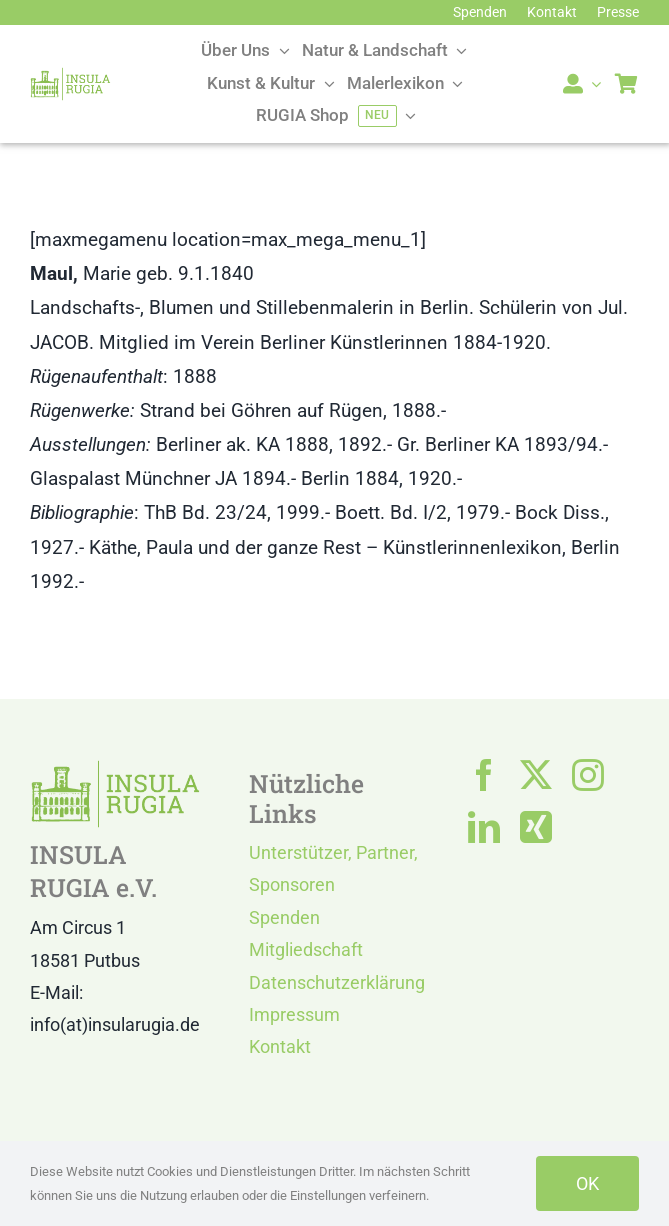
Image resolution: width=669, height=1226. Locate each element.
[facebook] (484, 775)
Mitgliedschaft (306, 949)
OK (587, 1183)
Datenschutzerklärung (337, 982)
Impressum (294, 1014)
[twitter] (536, 775)
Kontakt (280, 1046)
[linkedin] (484, 827)
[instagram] (588, 775)
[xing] (536, 827)
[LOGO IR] (70, 76)
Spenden (284, 917)
